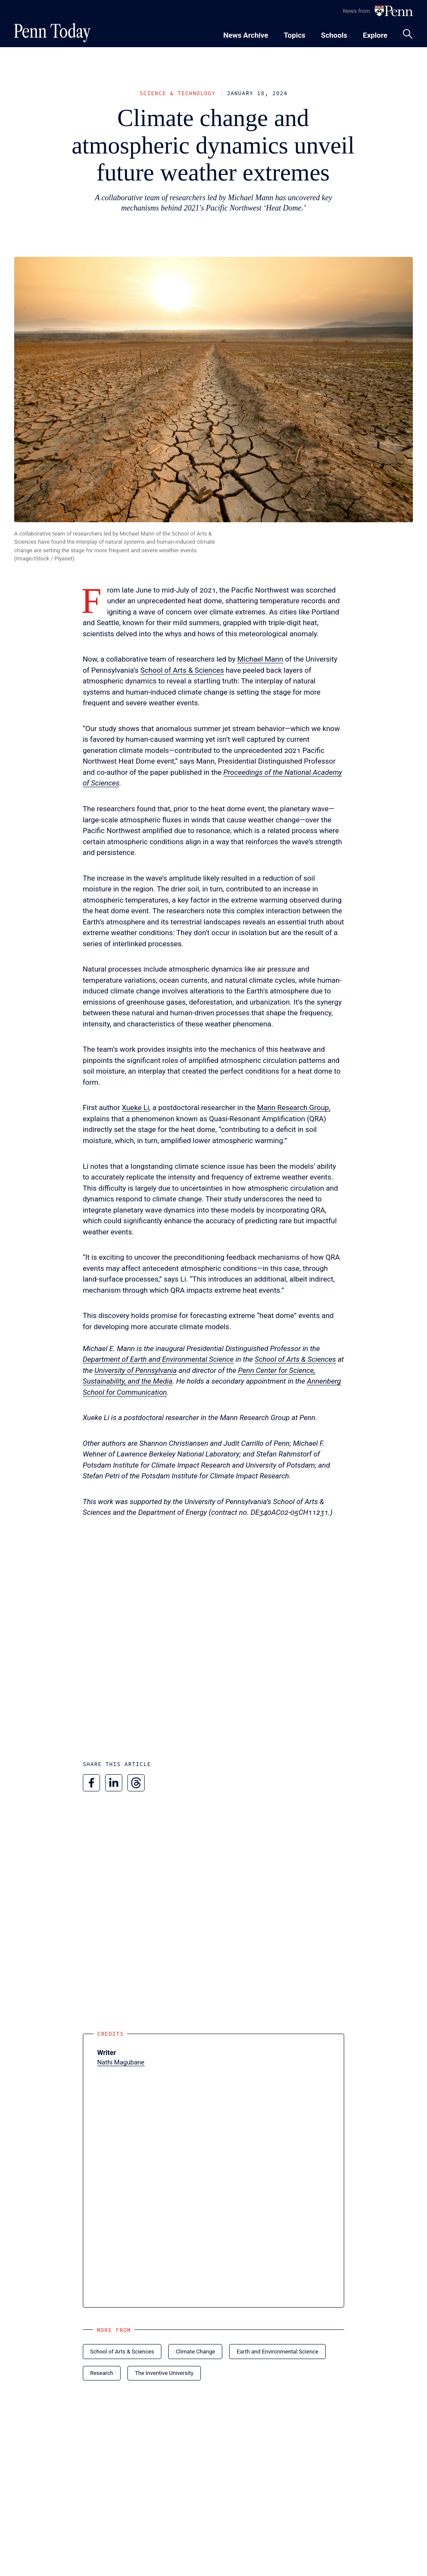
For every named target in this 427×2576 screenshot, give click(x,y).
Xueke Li (135, 1107)
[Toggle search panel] (407, 33)
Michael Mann (260, 659)
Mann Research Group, (293, 1107)
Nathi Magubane (120, 2062)
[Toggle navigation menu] (294, 34)
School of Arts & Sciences (182, 670)
